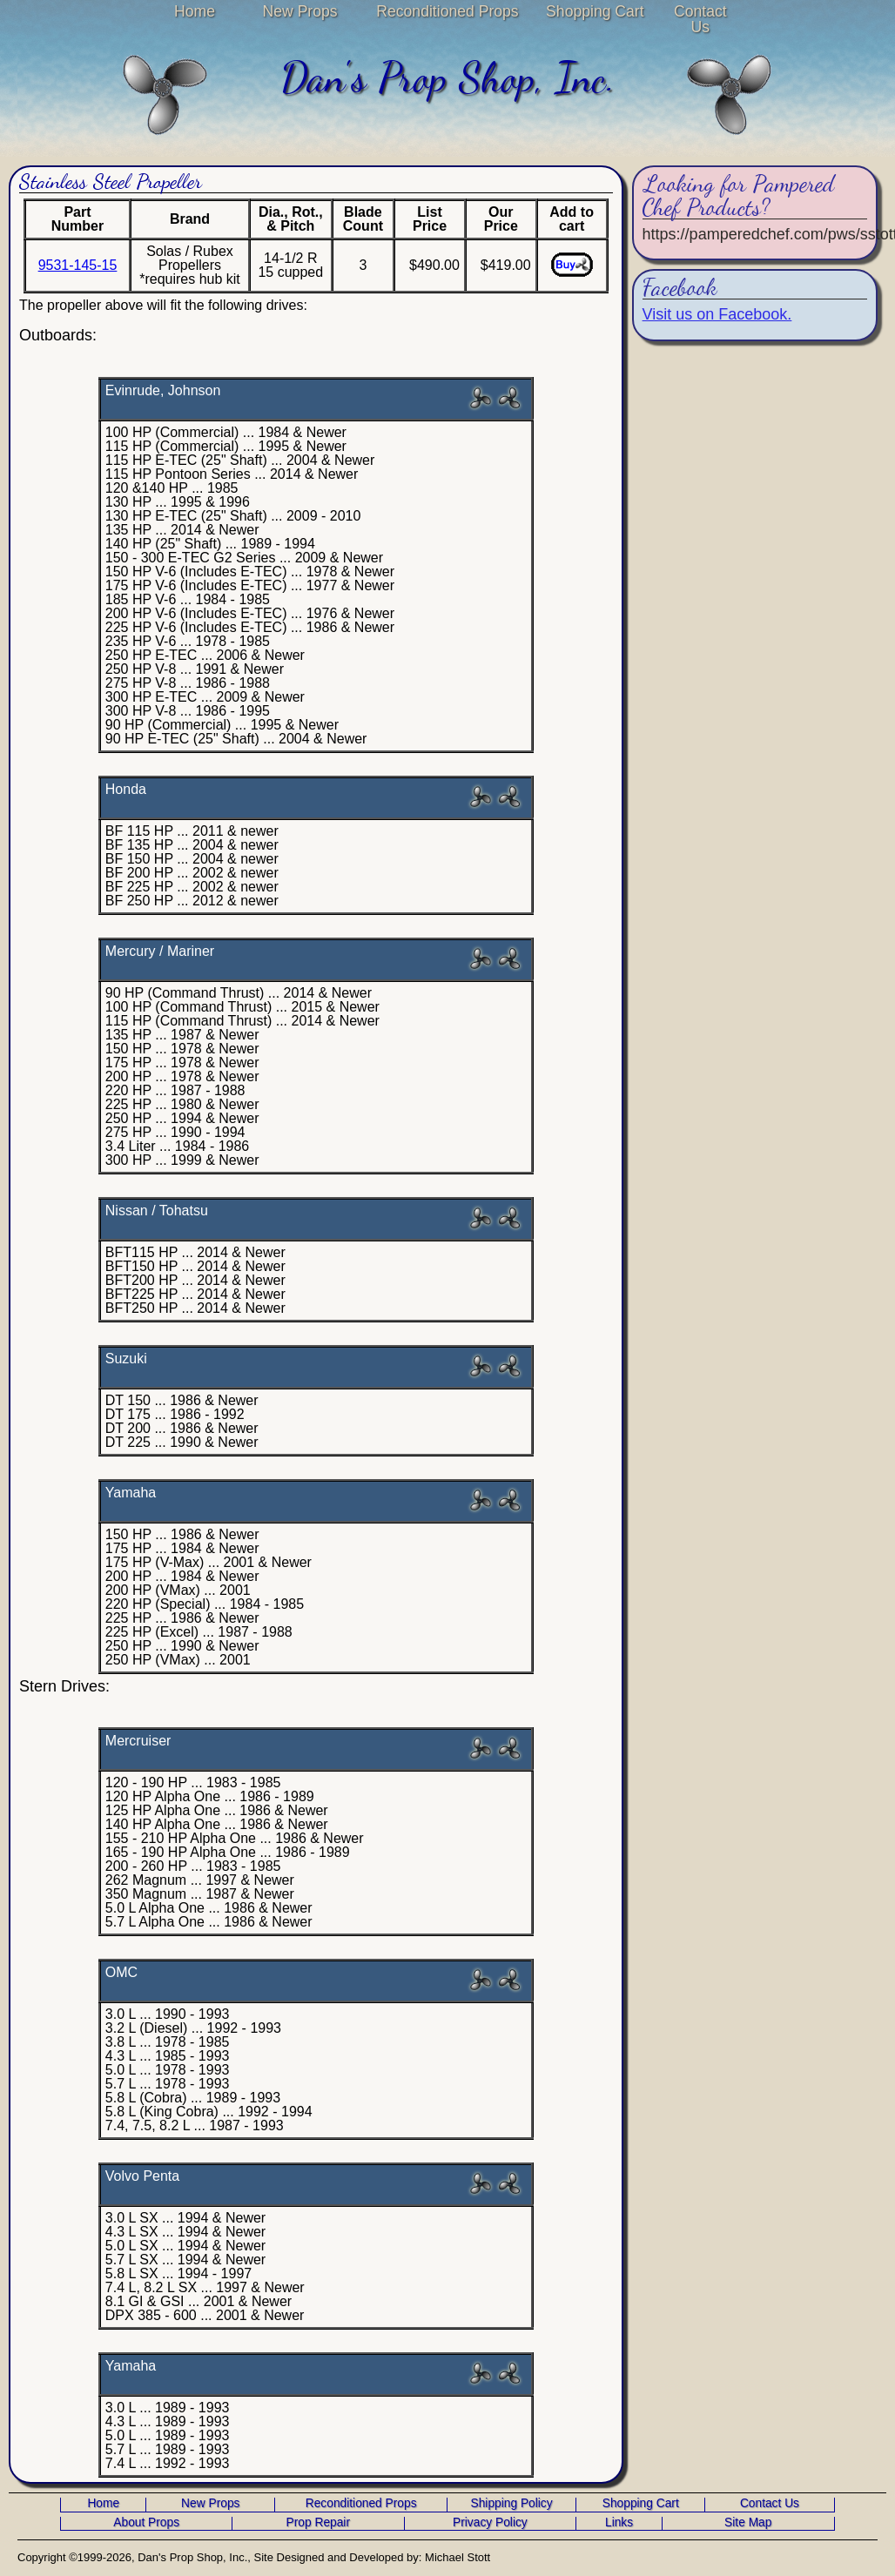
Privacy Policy (490, 2523)
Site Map (747, 2523)
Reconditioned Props (447, 11)
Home (194, 11)
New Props (300, 11)
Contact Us (700, 19)
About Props (146, 2523)
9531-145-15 (78, 265)
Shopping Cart (594, 11)
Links (619, 2523)
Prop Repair (318, 2523)
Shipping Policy (512, 2504)
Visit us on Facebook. (717, 314)
